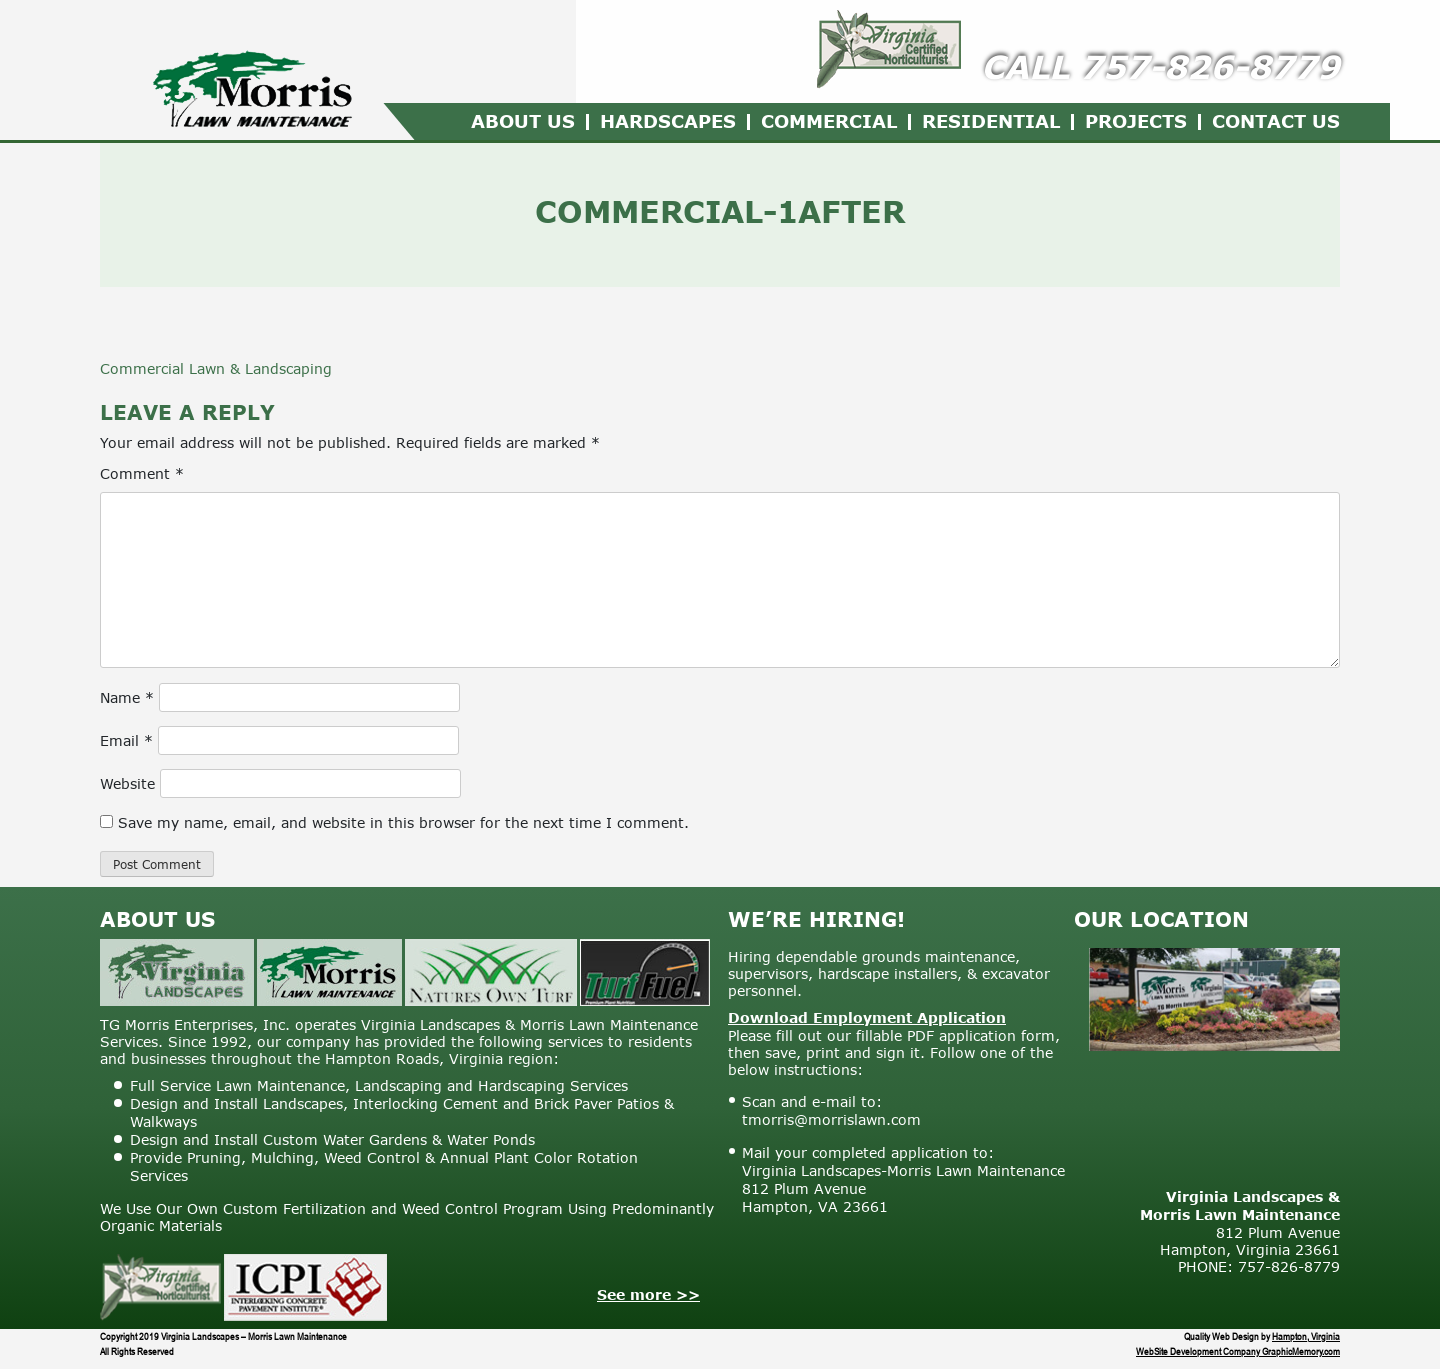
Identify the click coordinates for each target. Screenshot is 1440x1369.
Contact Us (1276, 121)
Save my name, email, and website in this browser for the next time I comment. (403, 822)
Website (127, 783)
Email (126, 740)
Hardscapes (668, 121)
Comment (142, 473)
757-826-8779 (1210, 66)
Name (127, 697)
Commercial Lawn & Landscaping (216, 368)
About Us (523, 121)
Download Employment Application (867, 1017)
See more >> (648, 1294)
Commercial (829, 121)
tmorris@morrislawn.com (831, 1119)
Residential (991, 121)
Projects (1136, 121)
